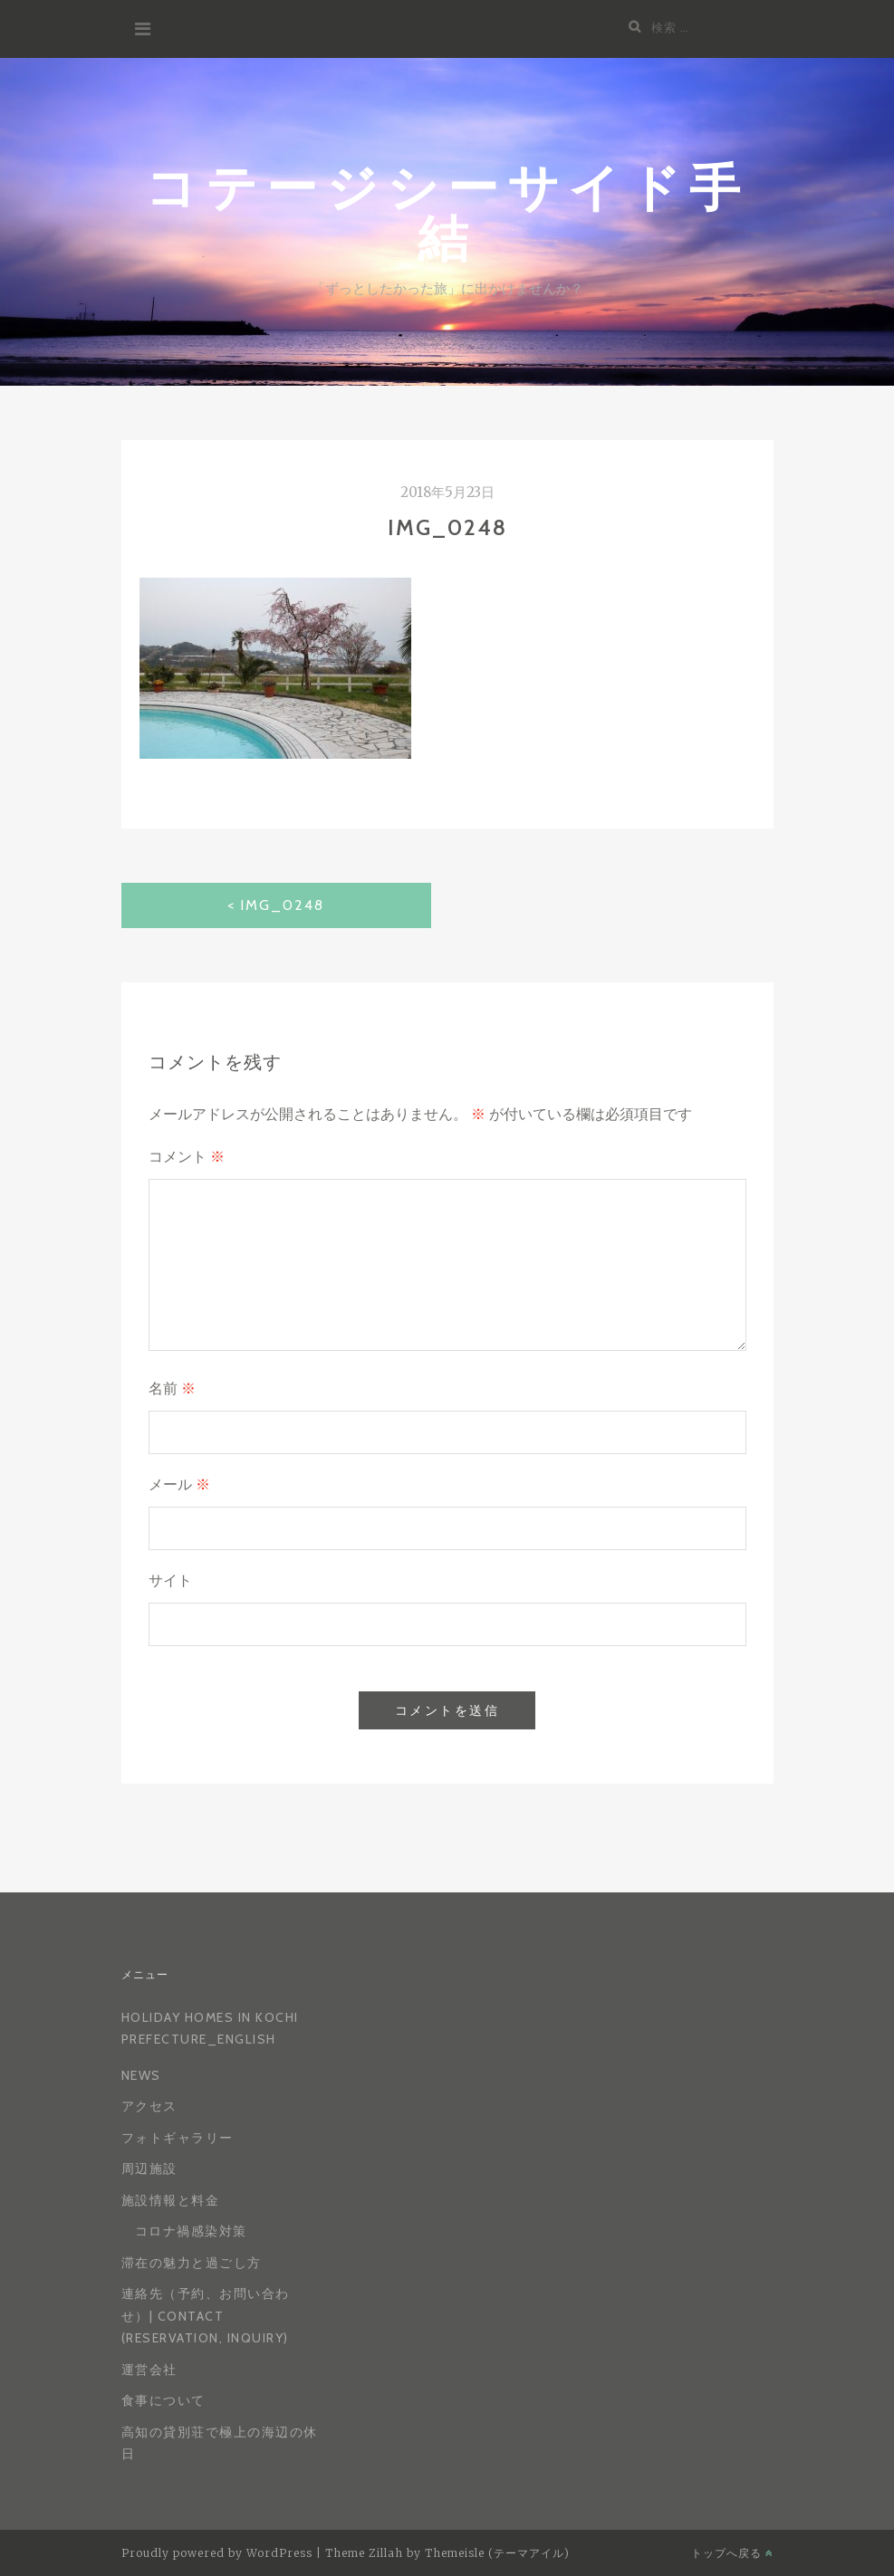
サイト (170, 1580)
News (141, 2075)
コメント (187, 1156)
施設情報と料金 (170, 2200)
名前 (172, 1388)
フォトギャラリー (177, 2138)
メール (179, 1484)
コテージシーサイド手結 (447, 211)
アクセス (149, 2106)
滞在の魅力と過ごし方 (191, 2263)
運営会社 (149, 2369)
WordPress (279, 2553)
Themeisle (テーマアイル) (497, 2553)
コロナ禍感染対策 (191, 2231)
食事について (163, 2400)
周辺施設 (149, 2168)
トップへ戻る (732, 2553)
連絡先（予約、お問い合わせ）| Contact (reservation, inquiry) (205, 2315)
